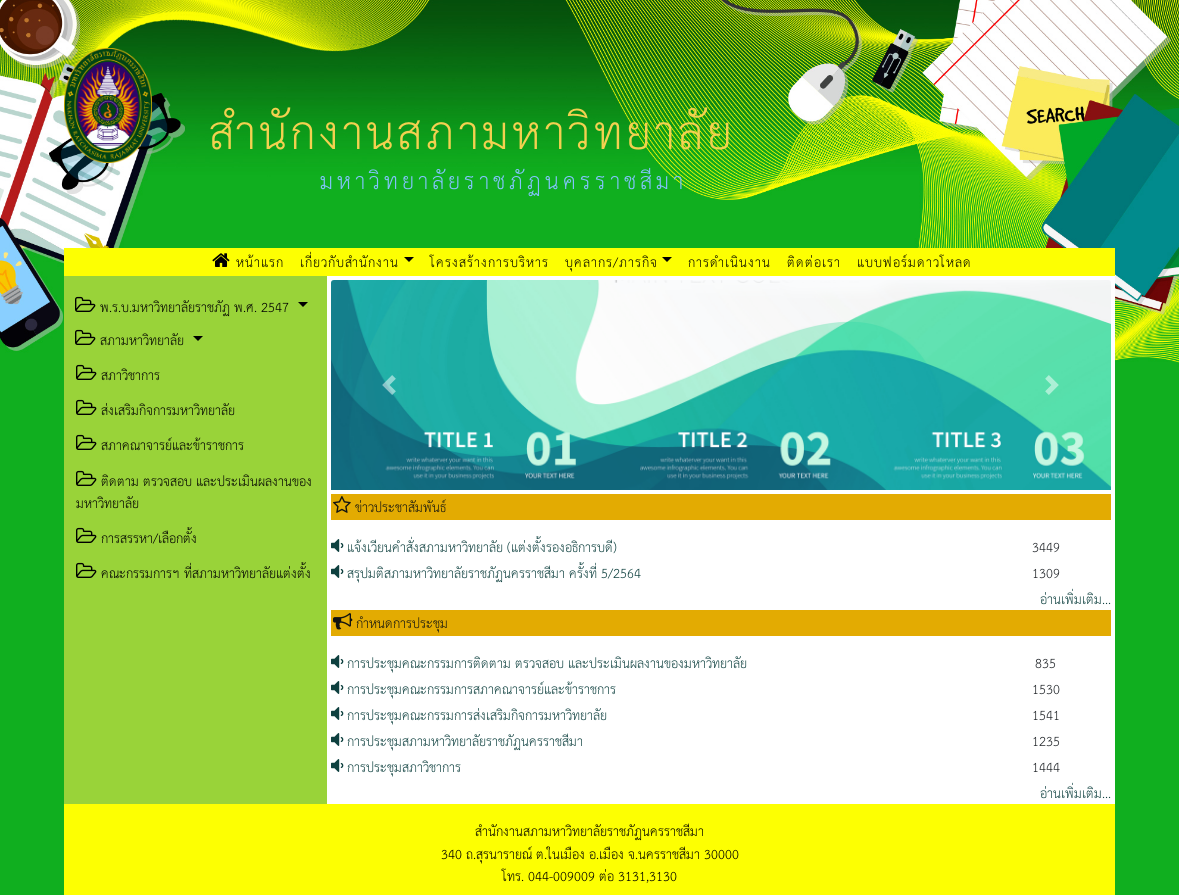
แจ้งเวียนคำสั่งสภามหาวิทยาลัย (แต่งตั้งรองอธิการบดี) (474, 546)
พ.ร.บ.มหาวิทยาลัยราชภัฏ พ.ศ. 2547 (182, 306)
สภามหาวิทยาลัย (129, 339)
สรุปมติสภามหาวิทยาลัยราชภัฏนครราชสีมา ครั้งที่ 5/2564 (486, 572)
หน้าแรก (252, 261)
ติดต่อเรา (814, 261)
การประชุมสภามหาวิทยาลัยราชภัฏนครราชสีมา (457, 740)
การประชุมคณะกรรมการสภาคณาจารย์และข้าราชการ (473, 688)
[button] (389, 385)
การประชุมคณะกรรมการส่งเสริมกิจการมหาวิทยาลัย (469, 714)
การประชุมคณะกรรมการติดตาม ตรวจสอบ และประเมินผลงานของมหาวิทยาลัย (539, 662)
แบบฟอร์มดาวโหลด (914, 261)
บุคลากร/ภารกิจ (611, 261)
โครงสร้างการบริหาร (489, 261)
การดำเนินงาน (729, 261)
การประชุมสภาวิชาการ (396, 766)
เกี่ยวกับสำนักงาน (349, 261)
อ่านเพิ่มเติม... (1075, 598)
